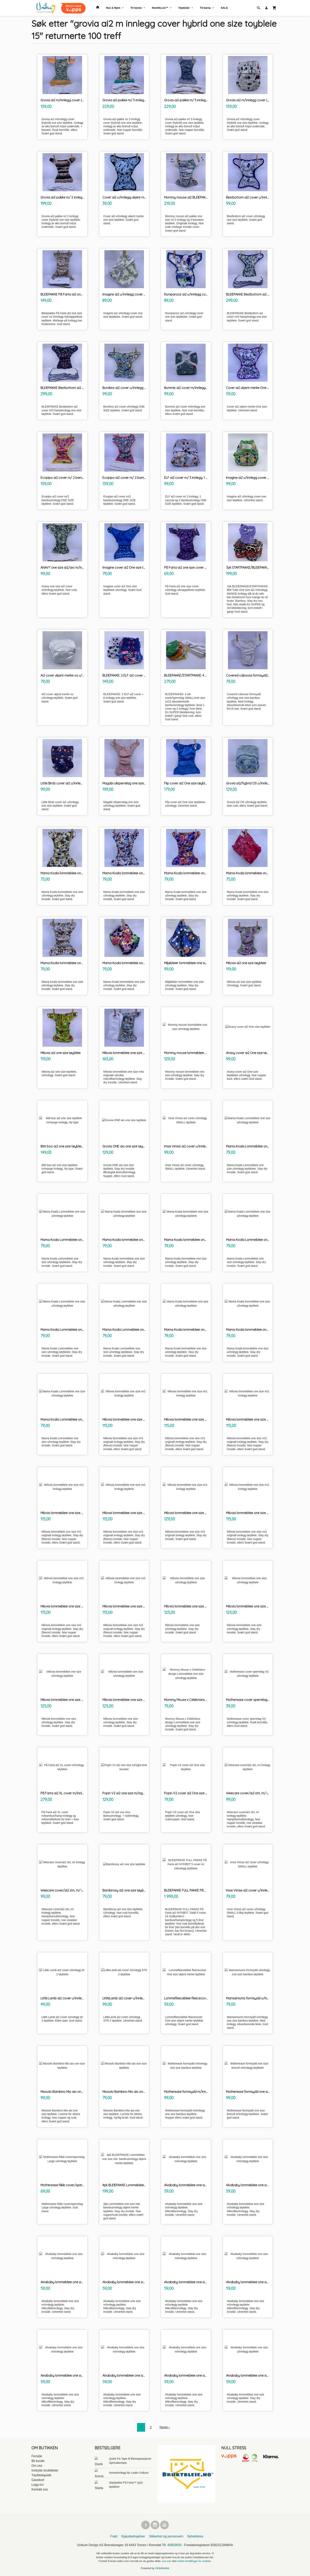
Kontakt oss (39, 2489)
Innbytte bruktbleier (44, 2470)
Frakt (113, 2536)
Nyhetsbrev (195, 2536)
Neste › (165, 2427)
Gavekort (37, 2480)
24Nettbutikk (162, 2568)
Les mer (167, 2561)
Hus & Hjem (113, 7)
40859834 (174, 2545)
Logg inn (37, 2484)
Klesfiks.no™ (160, 7)
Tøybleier (184, 7)
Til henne (136, 7)
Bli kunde (37, 2461)
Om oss (36, 2465)
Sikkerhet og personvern (166, 2536)
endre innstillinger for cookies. (195, 2561)
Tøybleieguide (41, 2475)
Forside (36, 2456)
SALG (224, 7)
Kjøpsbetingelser (133, 2536)
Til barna (205, 7)
